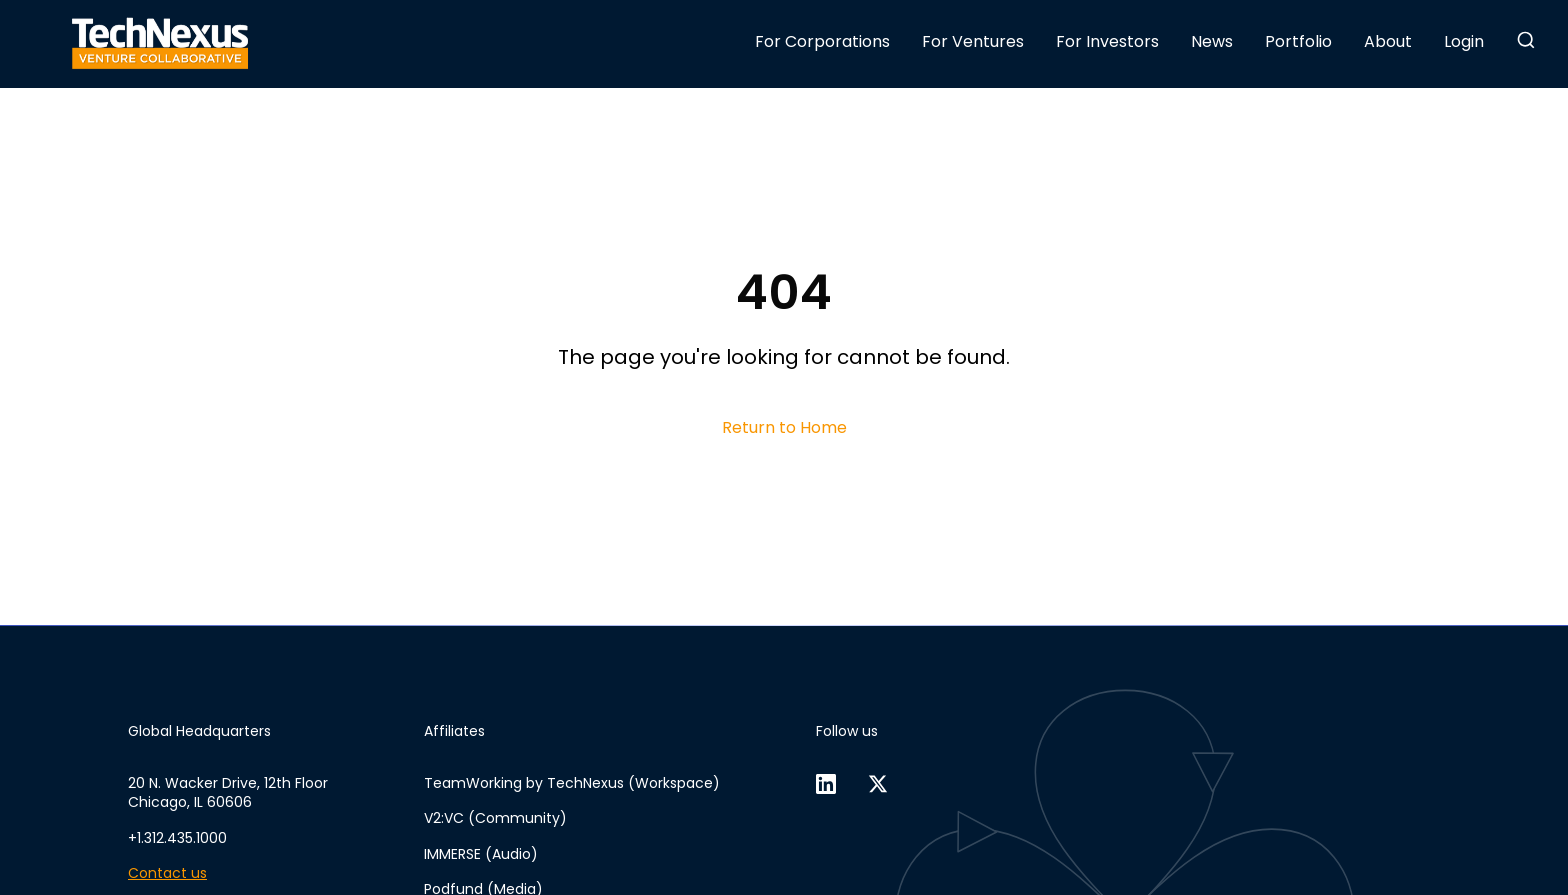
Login (1464, 41)
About (1388, 41)
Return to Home (784, 427)
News (1212, 41)
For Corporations (822, 41)
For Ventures (973, 41)
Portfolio (1298, 41)
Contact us (167, 873)
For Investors (1107, 41)
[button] (1526, 40)
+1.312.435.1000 (177, 838)
